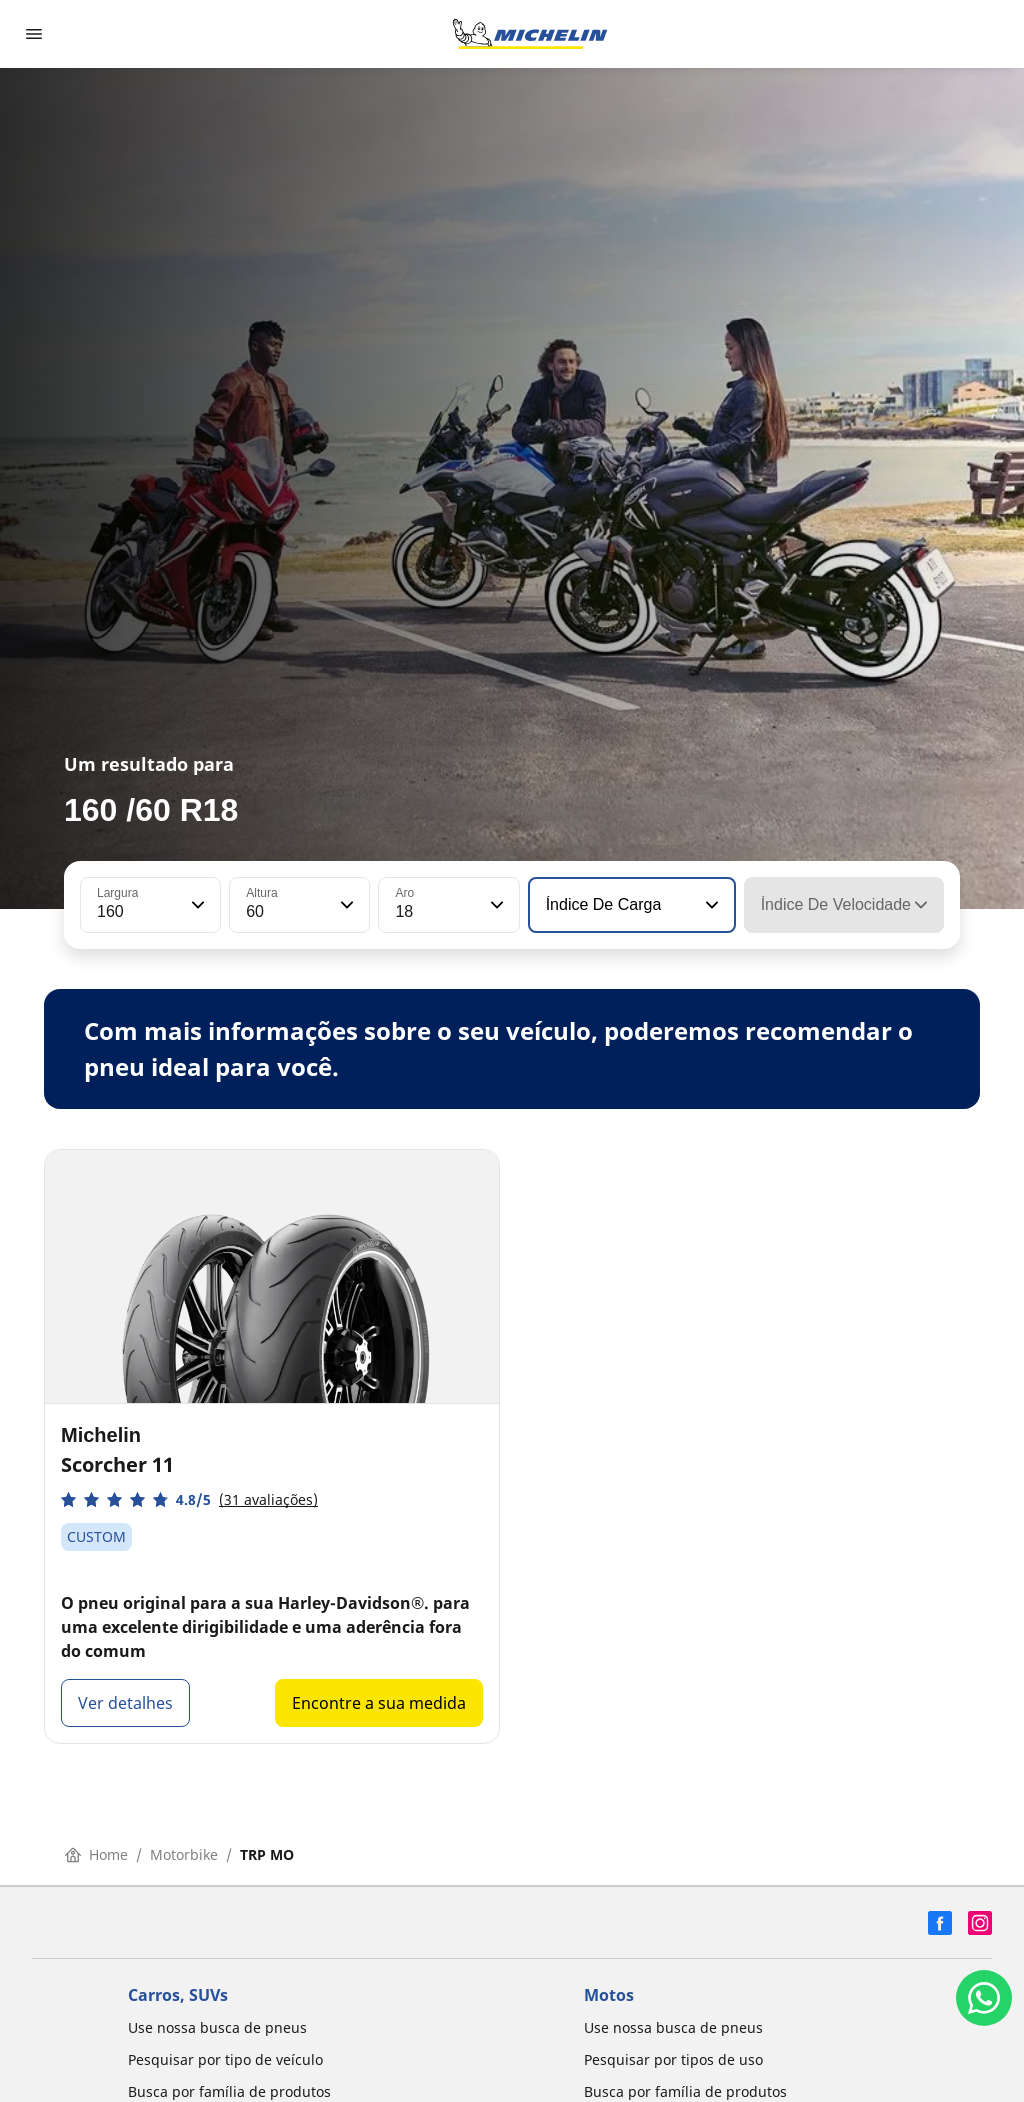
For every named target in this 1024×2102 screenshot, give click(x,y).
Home (96, 1854)
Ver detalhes (125, 1703)
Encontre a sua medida (379, 1703)
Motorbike (184, 1854)
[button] (196, 905)
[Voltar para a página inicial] (530, 34)
